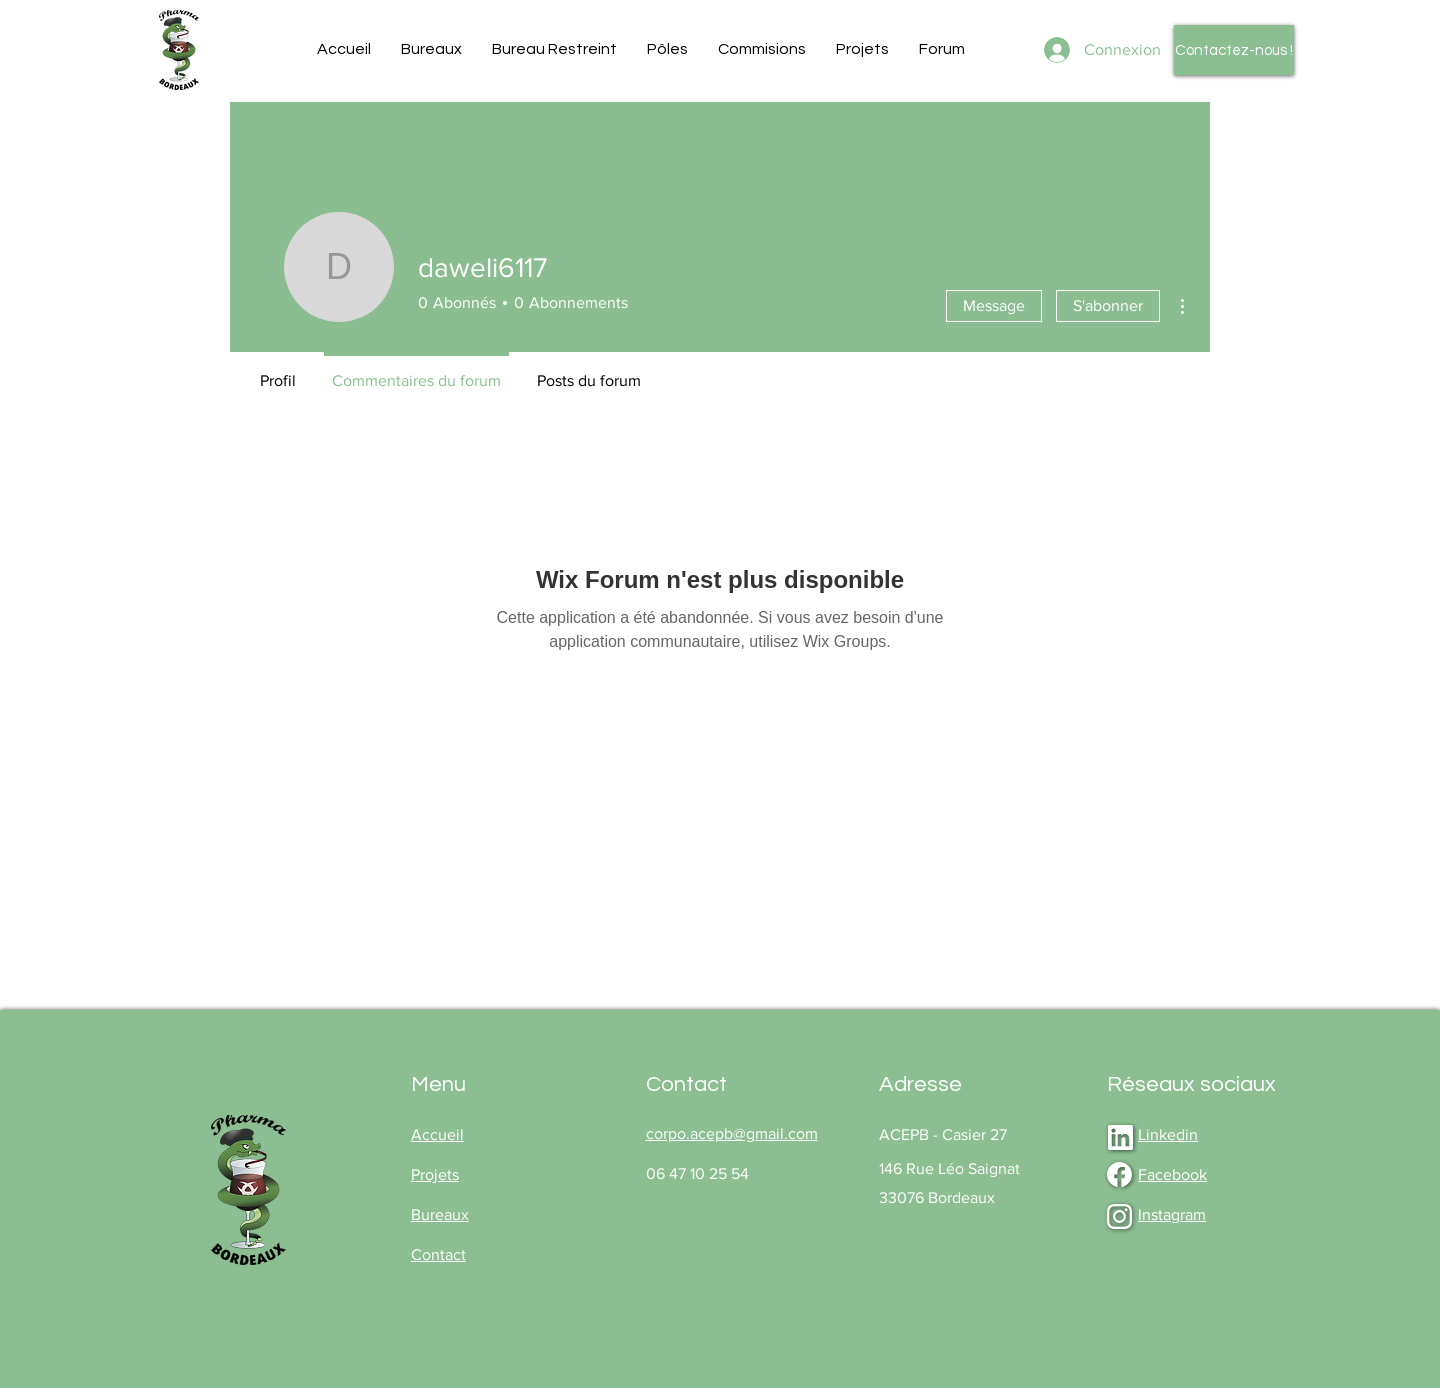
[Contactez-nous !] (1234, 50)
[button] (431, 49)
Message (994, 305)
